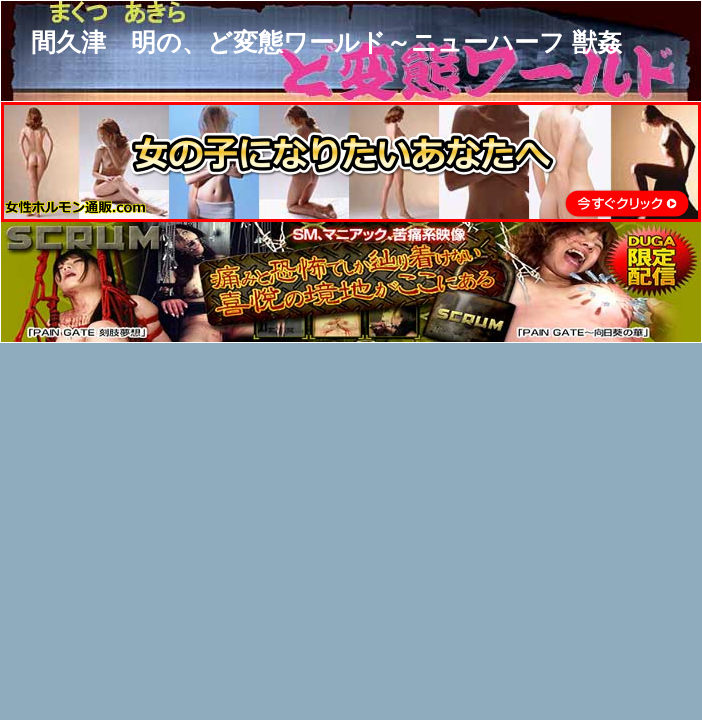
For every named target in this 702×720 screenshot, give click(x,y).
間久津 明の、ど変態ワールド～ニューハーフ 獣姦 (326, 42)
